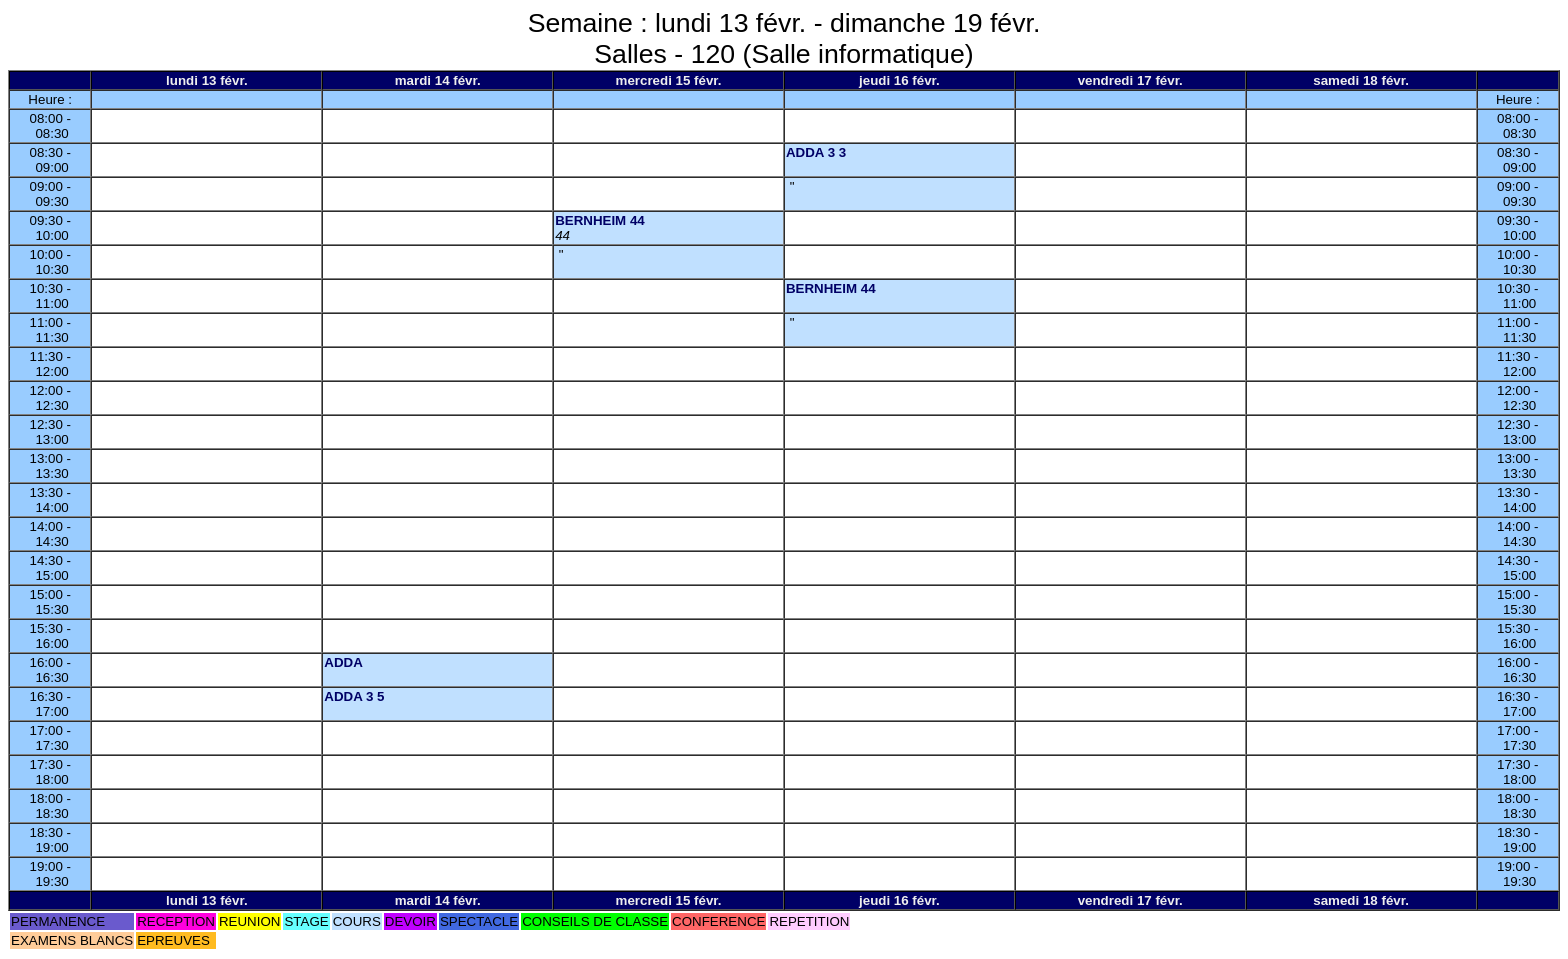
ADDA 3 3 (816, 152)
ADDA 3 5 (354, 696)
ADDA (343, 662)
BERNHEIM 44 (600, 220)
